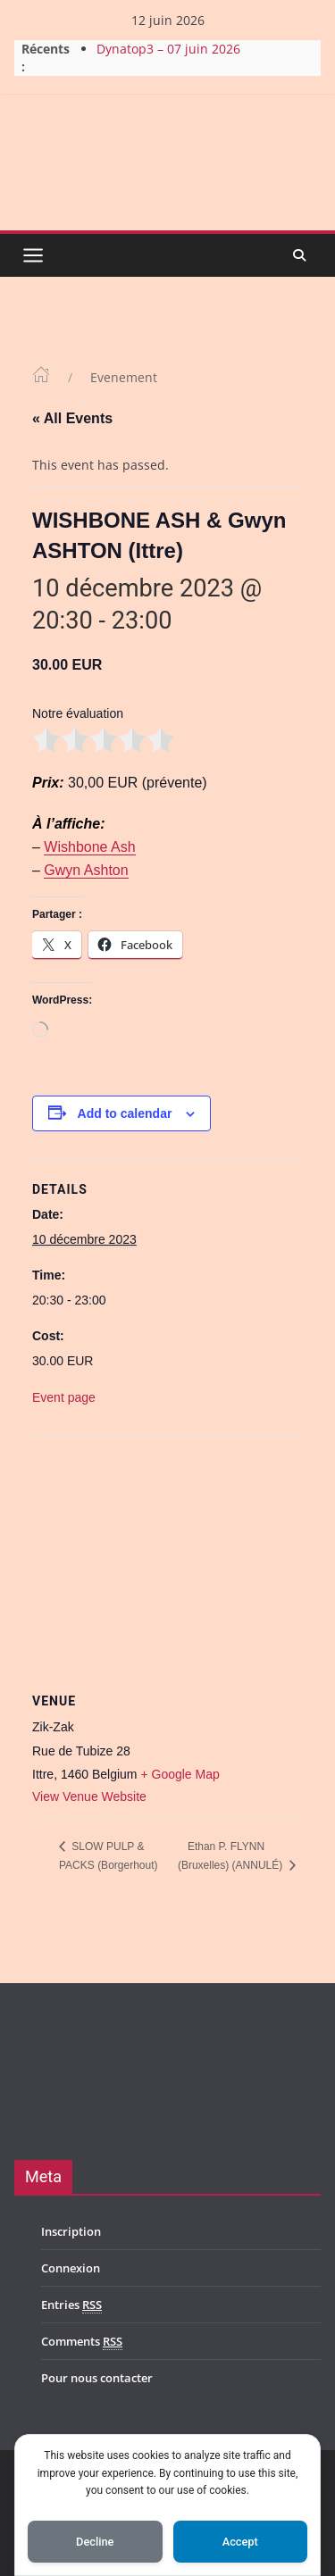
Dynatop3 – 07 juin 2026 (168, 48)
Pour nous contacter (97, 2378)
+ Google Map (179, 1774)
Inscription (71, 2231)
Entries (71, 2305)
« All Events (72, 418)
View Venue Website (89, 1796)
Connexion (70, 2268)
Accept (240, 2541)
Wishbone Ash (89, 846)
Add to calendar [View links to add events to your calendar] (125, 1113)
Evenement (123, 377)
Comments (81, 2341)
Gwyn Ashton (86, 870)
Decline (94, 2541)
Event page (64, 1397)
